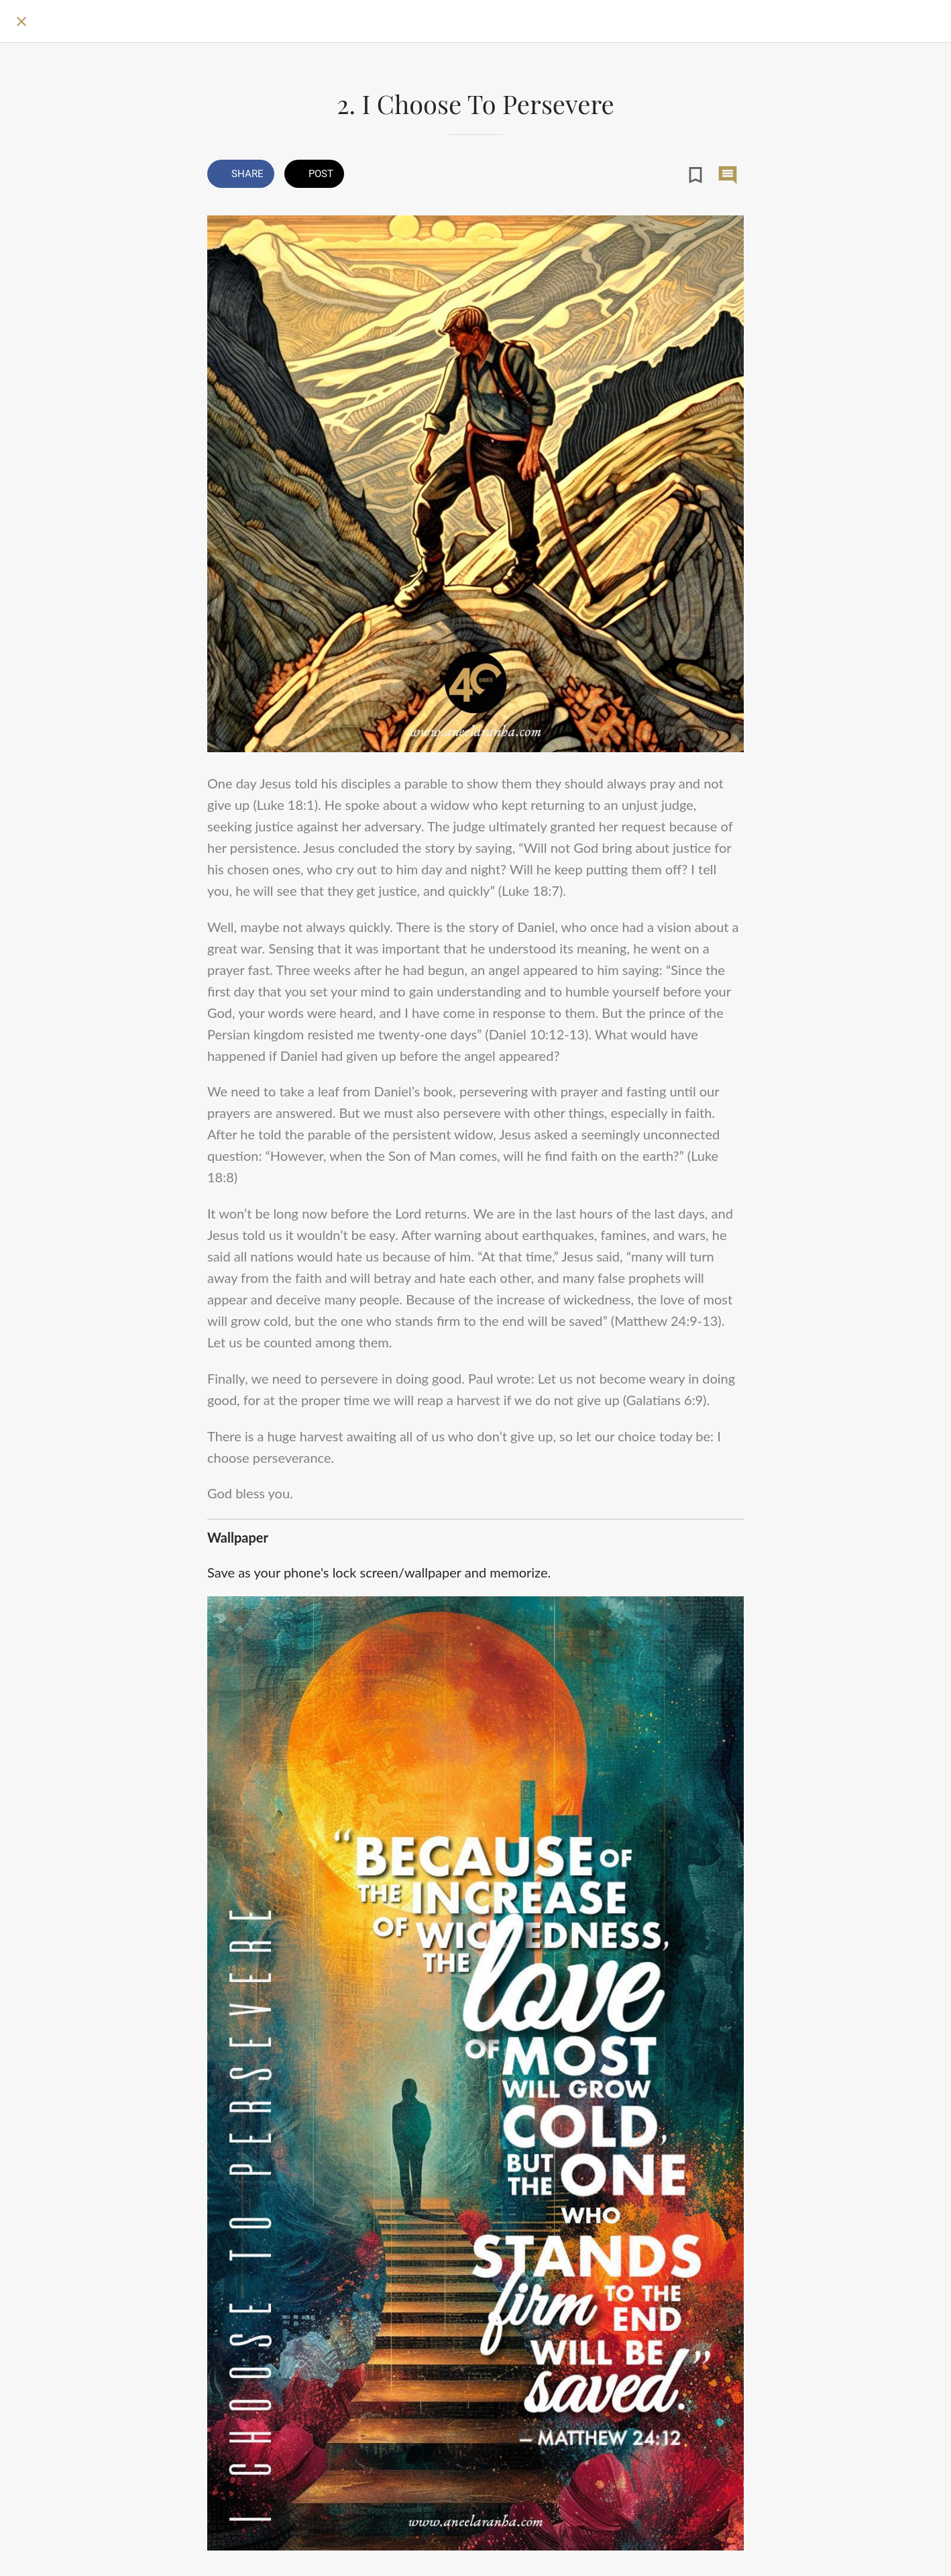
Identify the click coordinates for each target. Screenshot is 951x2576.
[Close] (21, 21)
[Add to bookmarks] (695, 175)
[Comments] (728, 175)
